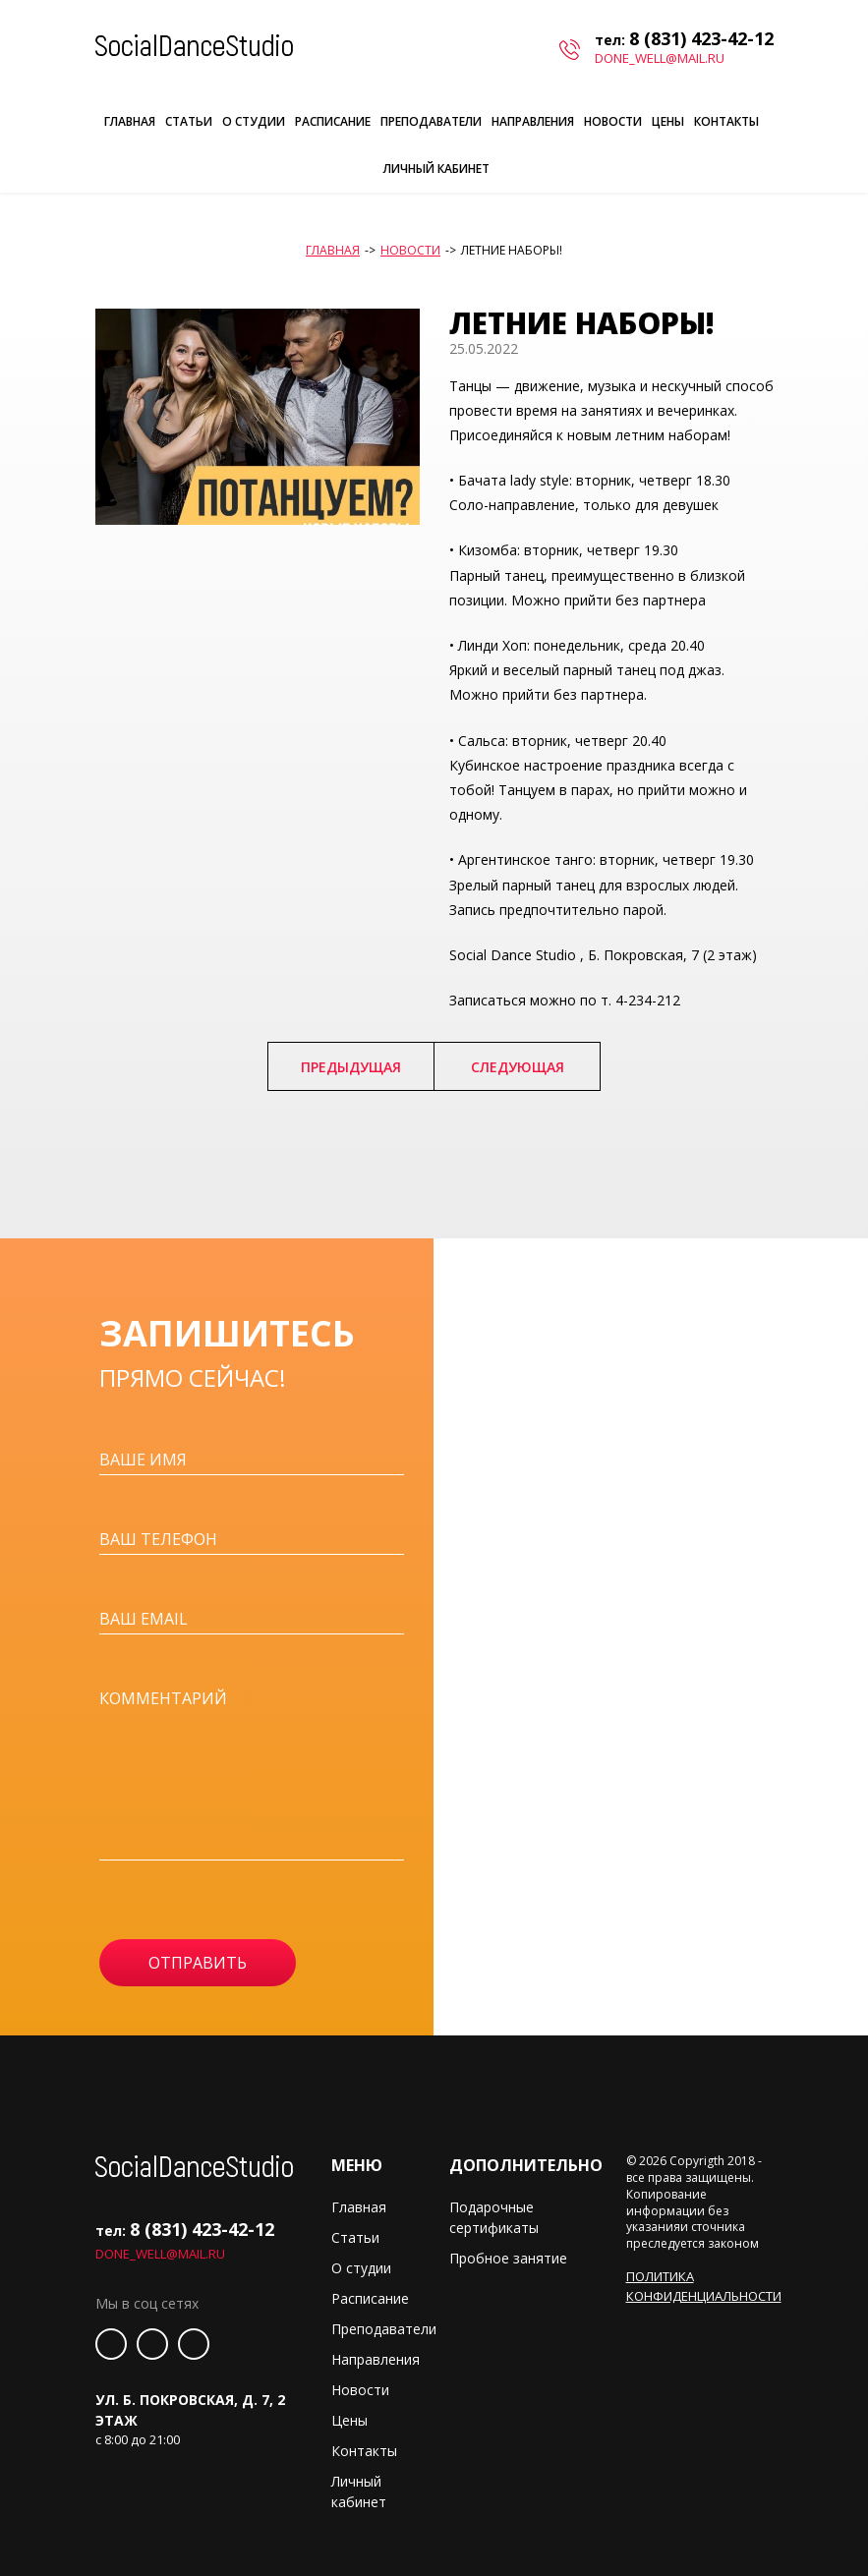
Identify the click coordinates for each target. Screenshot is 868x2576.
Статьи (188, 121)
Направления (533, 121)
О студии (253, 121)
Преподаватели (431, 121)
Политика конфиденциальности (703, 2286)
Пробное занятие (508, 2258)
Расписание (333, 121)
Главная (129, 121)
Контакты (726, 121)
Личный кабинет (436, 168)
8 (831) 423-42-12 (701, 38)
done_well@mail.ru (659, 58)
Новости (613, 121)
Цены (668, 121)
